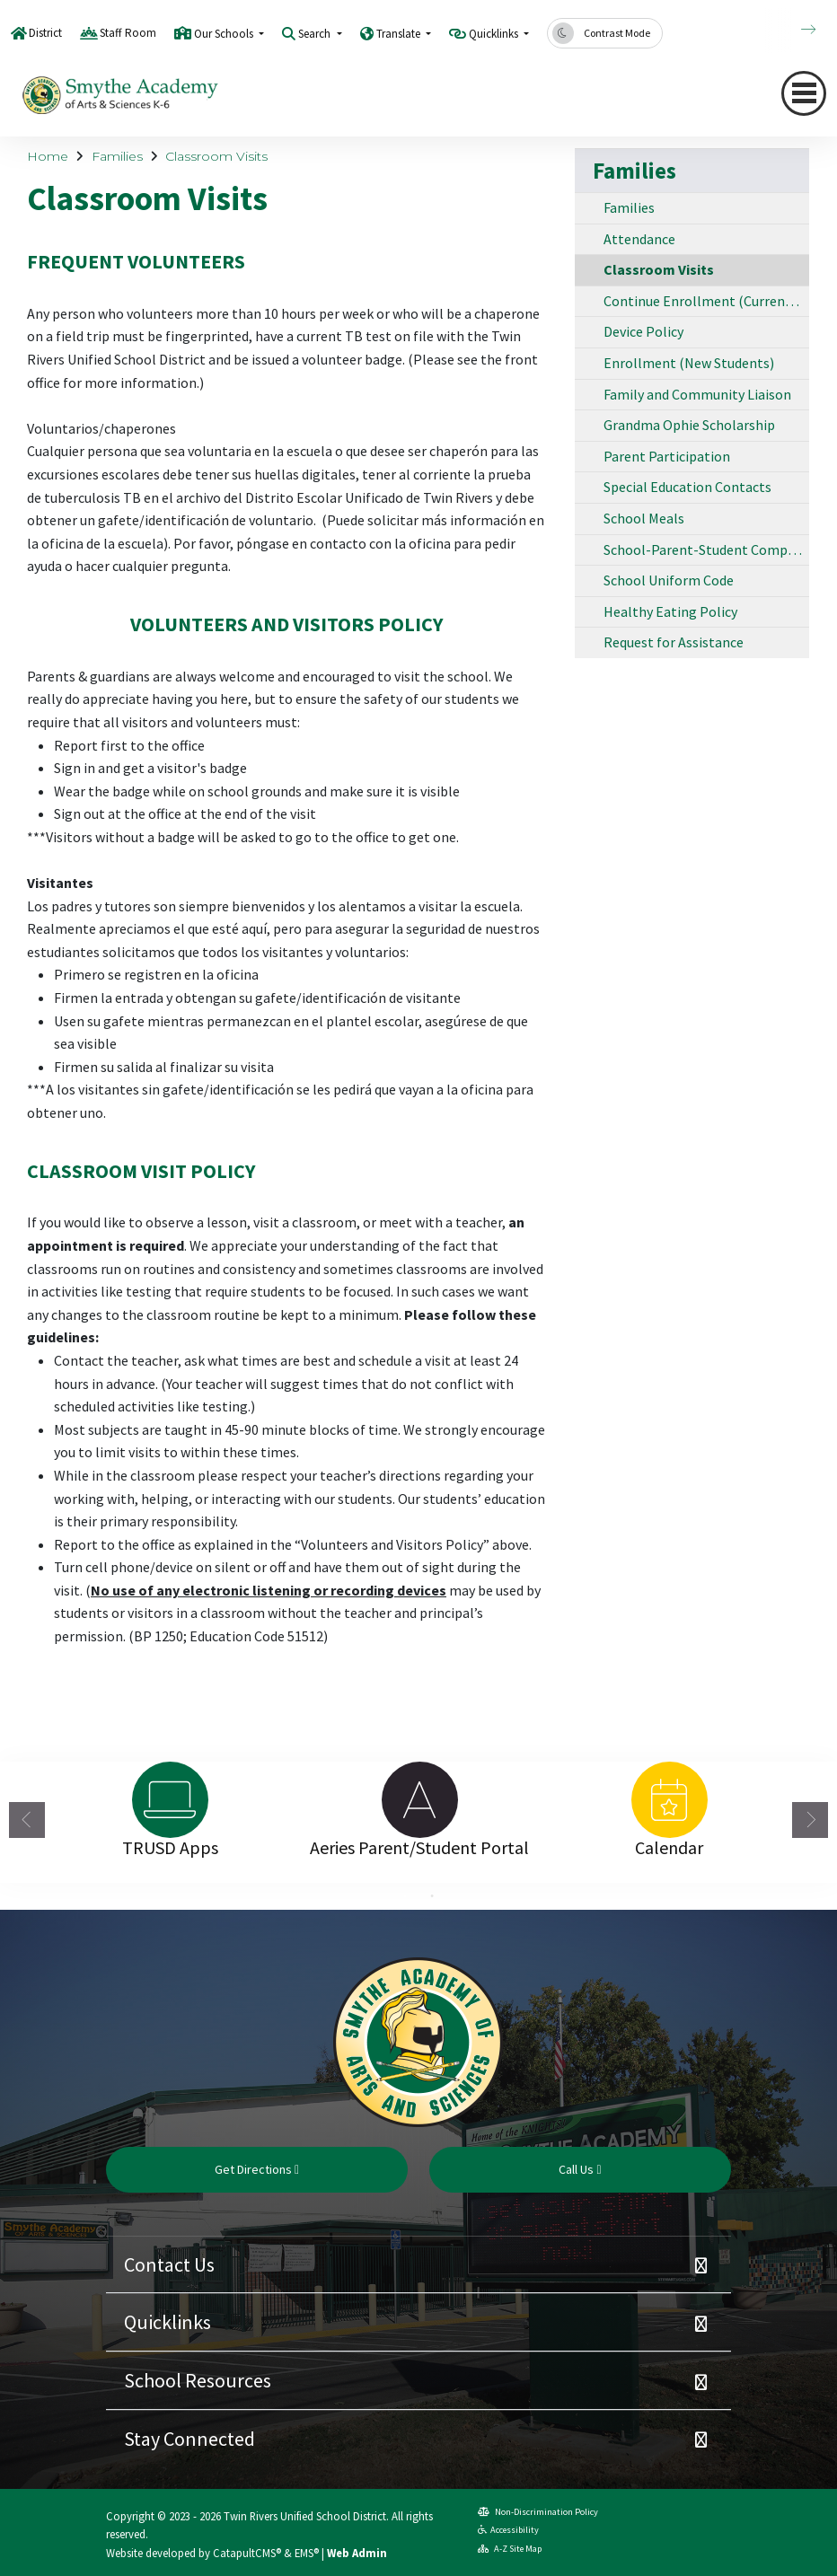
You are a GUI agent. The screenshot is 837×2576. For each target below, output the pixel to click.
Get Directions (257, 2169)
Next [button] (810, 1820)
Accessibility (508, 2530)
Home (47, 156)
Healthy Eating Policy (670, 611)
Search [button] (315, 33)
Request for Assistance (674, 642)
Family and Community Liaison (697, 394)
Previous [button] (27, 1820)
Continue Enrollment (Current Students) (706, 301)
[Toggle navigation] (803, 93)
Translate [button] (399, 33)
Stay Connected (189, 2438)
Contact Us (169, 2264)
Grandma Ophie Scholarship (689, 425)
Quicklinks (167, 2321)
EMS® (307, 2552)
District (45, 32)
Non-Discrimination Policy (538, 2512)
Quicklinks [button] (495, 33)
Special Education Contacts (687, 487)
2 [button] (432, 1896)
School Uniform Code (669, 580)
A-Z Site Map (510, 2548)
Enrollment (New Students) (689, 363)
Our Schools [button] (225, 33)
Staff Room (128, 32)
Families (117, 156)
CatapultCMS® (247, 2552)
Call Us (580, 2169)
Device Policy (643, 331)
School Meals (644, 518)
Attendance (639, 239)
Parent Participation (667, 456)
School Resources (197, 2380)
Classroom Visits (216, 156)
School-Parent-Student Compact (705, 549)
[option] (170, 1800)
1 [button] (405, 1896)
